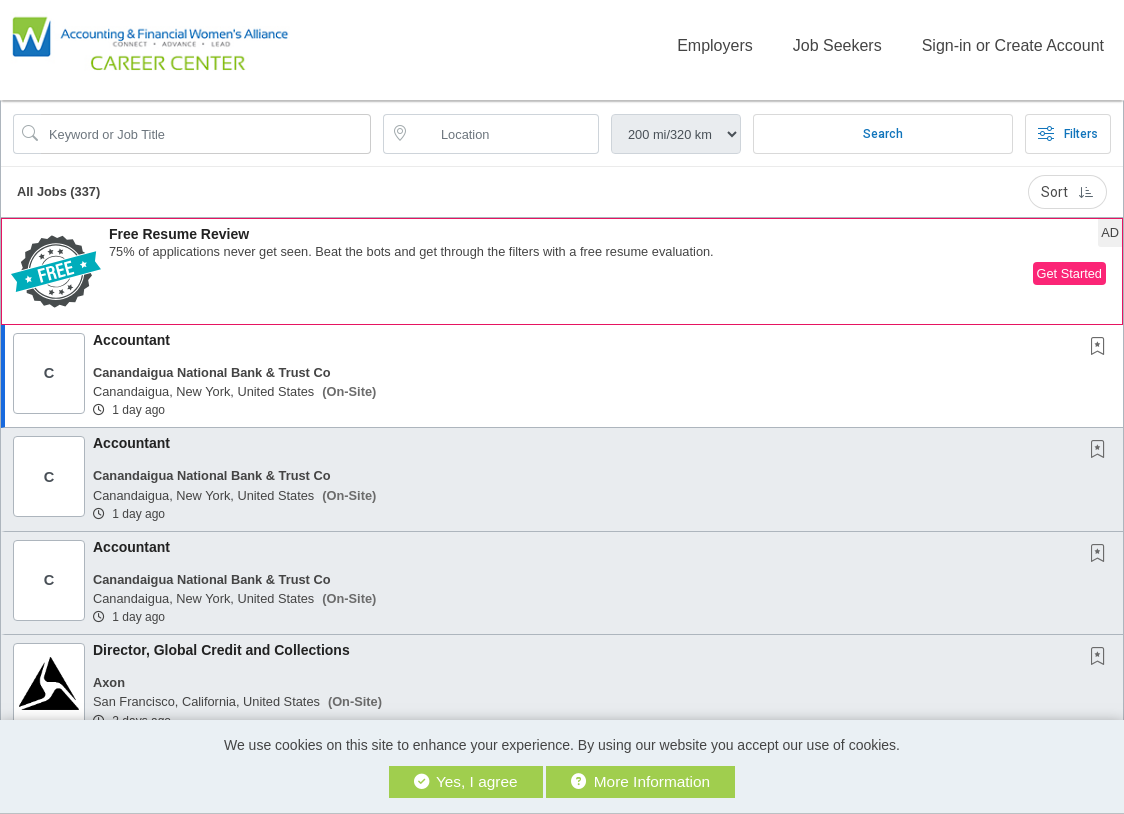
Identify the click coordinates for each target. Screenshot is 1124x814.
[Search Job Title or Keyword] (206, 134)
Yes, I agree (466, 781)
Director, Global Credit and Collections (221, 650)
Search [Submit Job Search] (883, 134)
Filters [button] (1068, 134)
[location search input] (505, 134)
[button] (562, 271)
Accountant (131, 340)
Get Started (1069, 273)
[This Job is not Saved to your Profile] (1102, 348)
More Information (640, 781)
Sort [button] (1067, 192)
